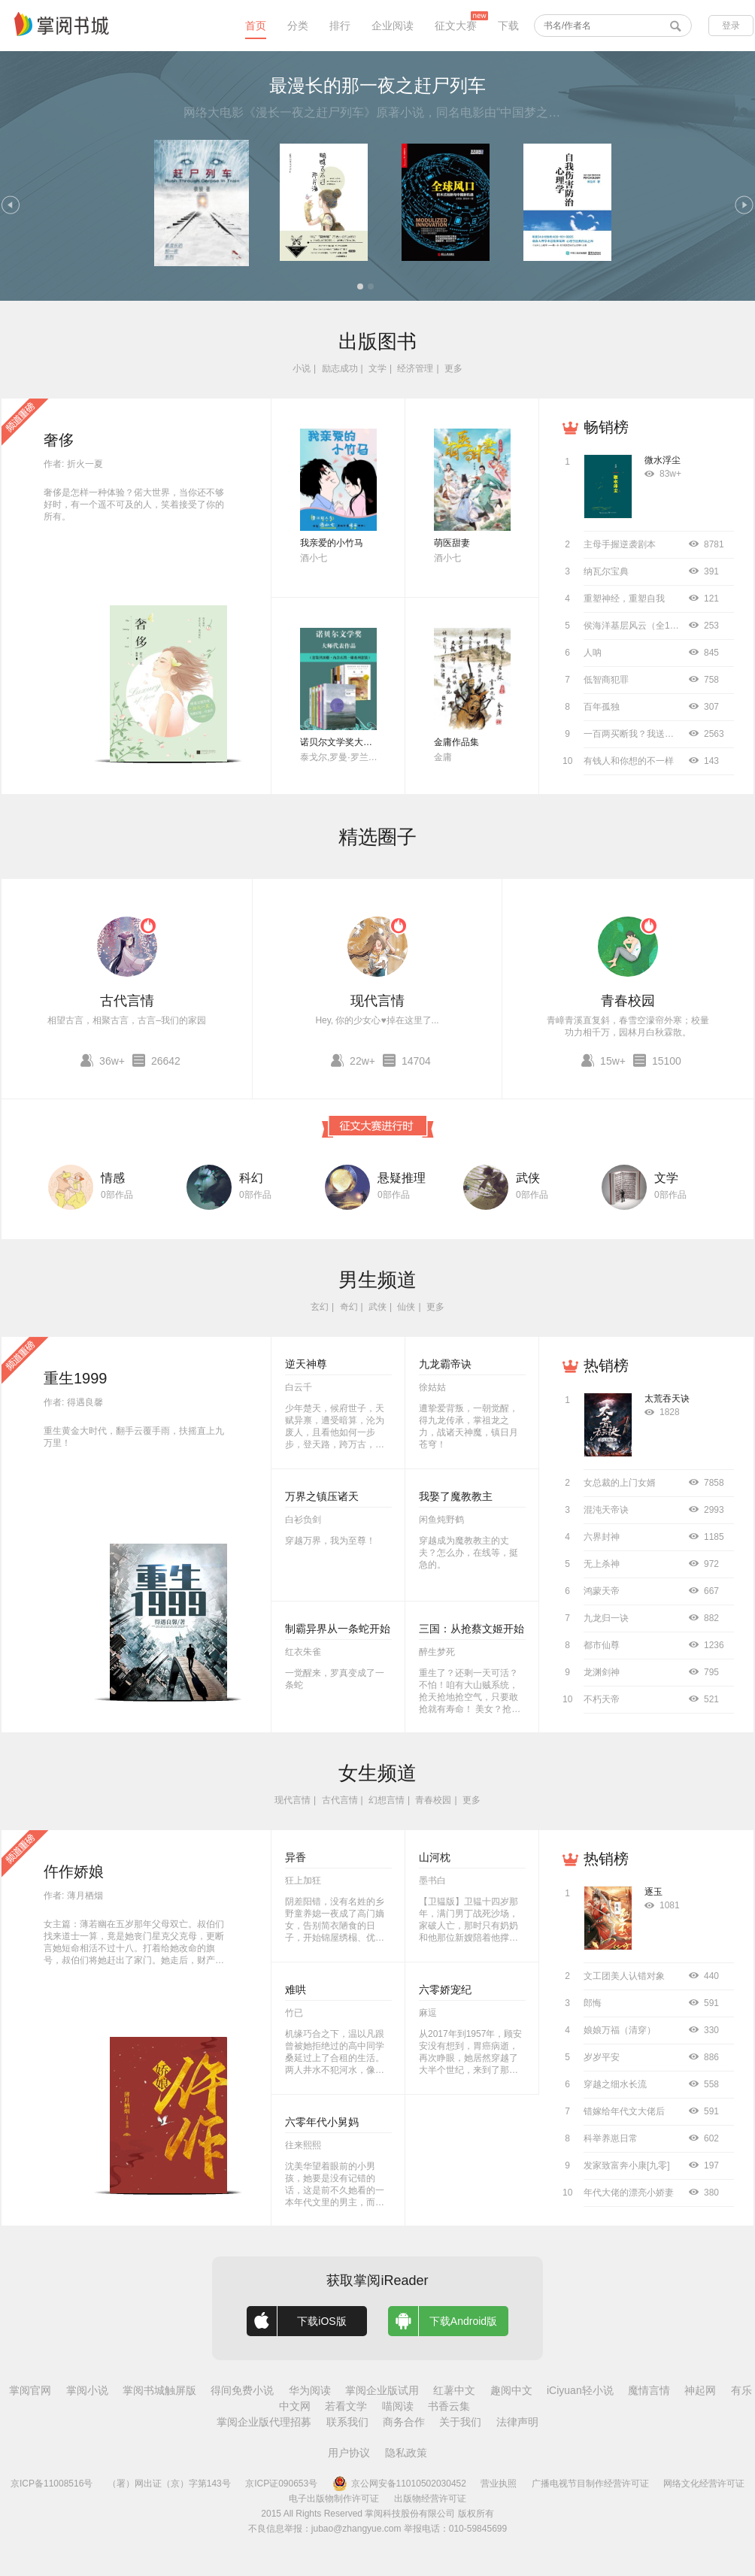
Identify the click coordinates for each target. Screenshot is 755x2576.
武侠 (528, 1177)
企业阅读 (392, 26)
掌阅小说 (87, 2390)
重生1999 (76, 1378)
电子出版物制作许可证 (334, 2498)
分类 (297, 26)
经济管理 (415, 368)
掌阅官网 (30, 2390)
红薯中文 (454, 2390)
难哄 (295, 1990)
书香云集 (449, 2406)
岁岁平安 (602, 2057)
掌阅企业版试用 (382, 2390)
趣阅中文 (511, 2390)
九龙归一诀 (606, 1618)
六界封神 (602, 1537)
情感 (113, 1177)
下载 (508, 26)
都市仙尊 (602, 1645)
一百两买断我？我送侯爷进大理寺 (651, 734)
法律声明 (517, 2422)
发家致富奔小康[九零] (627, 2165)
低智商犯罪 (606, 679)
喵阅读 (398, 2406)
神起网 (700, 2390)
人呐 (593, 652)
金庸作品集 (456, 742)
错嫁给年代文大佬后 (624, 2111)
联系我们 (347, 2422)
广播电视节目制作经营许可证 (590, 2483)
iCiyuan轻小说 (580, 2390)
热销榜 (606, 1365)
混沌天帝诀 (606, 1510)
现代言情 (377, 1000)
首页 (255, 26)
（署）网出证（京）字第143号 (169, 2483)
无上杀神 (602, 1564)
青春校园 (628, 1000)
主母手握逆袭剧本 (620, 544)
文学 (377, 368)
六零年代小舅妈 (322, 2122)
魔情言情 (649, 2390)
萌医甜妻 (452, 543)
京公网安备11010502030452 (399, 2483)
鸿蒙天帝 (602, 1591)
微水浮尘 (662, 460)
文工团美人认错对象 (624, 1976)
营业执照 (499, 2483)
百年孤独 (602, 707)
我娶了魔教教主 (456, 1496)
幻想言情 (386, 1800)
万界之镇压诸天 (322, 1496)
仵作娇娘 (74, 1871)
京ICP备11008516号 (51, 2483)
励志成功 (340, 368)
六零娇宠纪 (445, 1990)
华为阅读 (310, 2390)
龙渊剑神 (602, 1672)
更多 (453, 368)
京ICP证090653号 (281, 2483)
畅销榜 (606, 427)
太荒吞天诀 (667, 1398)
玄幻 (320, 1307)
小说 (302, 368)
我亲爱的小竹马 (331, 543)
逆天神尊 (306, 1364)
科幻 (251, 1177)
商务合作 (404, 2422)
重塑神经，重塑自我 (624, 598)
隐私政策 (406, 2453)
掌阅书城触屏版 (159, 2390)
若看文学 (346, 2406)
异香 (295, 1857)
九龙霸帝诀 (445, 1364)
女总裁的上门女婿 (620, 1482)
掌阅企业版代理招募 (264, 2422)
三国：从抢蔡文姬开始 (471, 1629)
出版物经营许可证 (430, 2498)
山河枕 (434, 1857)
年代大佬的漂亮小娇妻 (629, 2192)
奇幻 (349, 1307)
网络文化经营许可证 (703, 2483)
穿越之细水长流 (615, 2084)
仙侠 (406, 1307)
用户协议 (349, 2453)
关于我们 (460, 2422)
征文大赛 (456, 26)
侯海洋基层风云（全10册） (638, 625)
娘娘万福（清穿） (620, 2030)
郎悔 (593, 2003)
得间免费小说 (242, 2390)
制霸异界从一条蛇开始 (337, 1629)
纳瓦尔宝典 (606, 571)
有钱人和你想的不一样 (629, 761)
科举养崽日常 (611, 2138)
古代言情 (127, 1000)
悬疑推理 (402, 1177)
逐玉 (653, 1892)
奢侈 (59, 440)
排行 (339, 26)
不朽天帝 (602, 1699)
